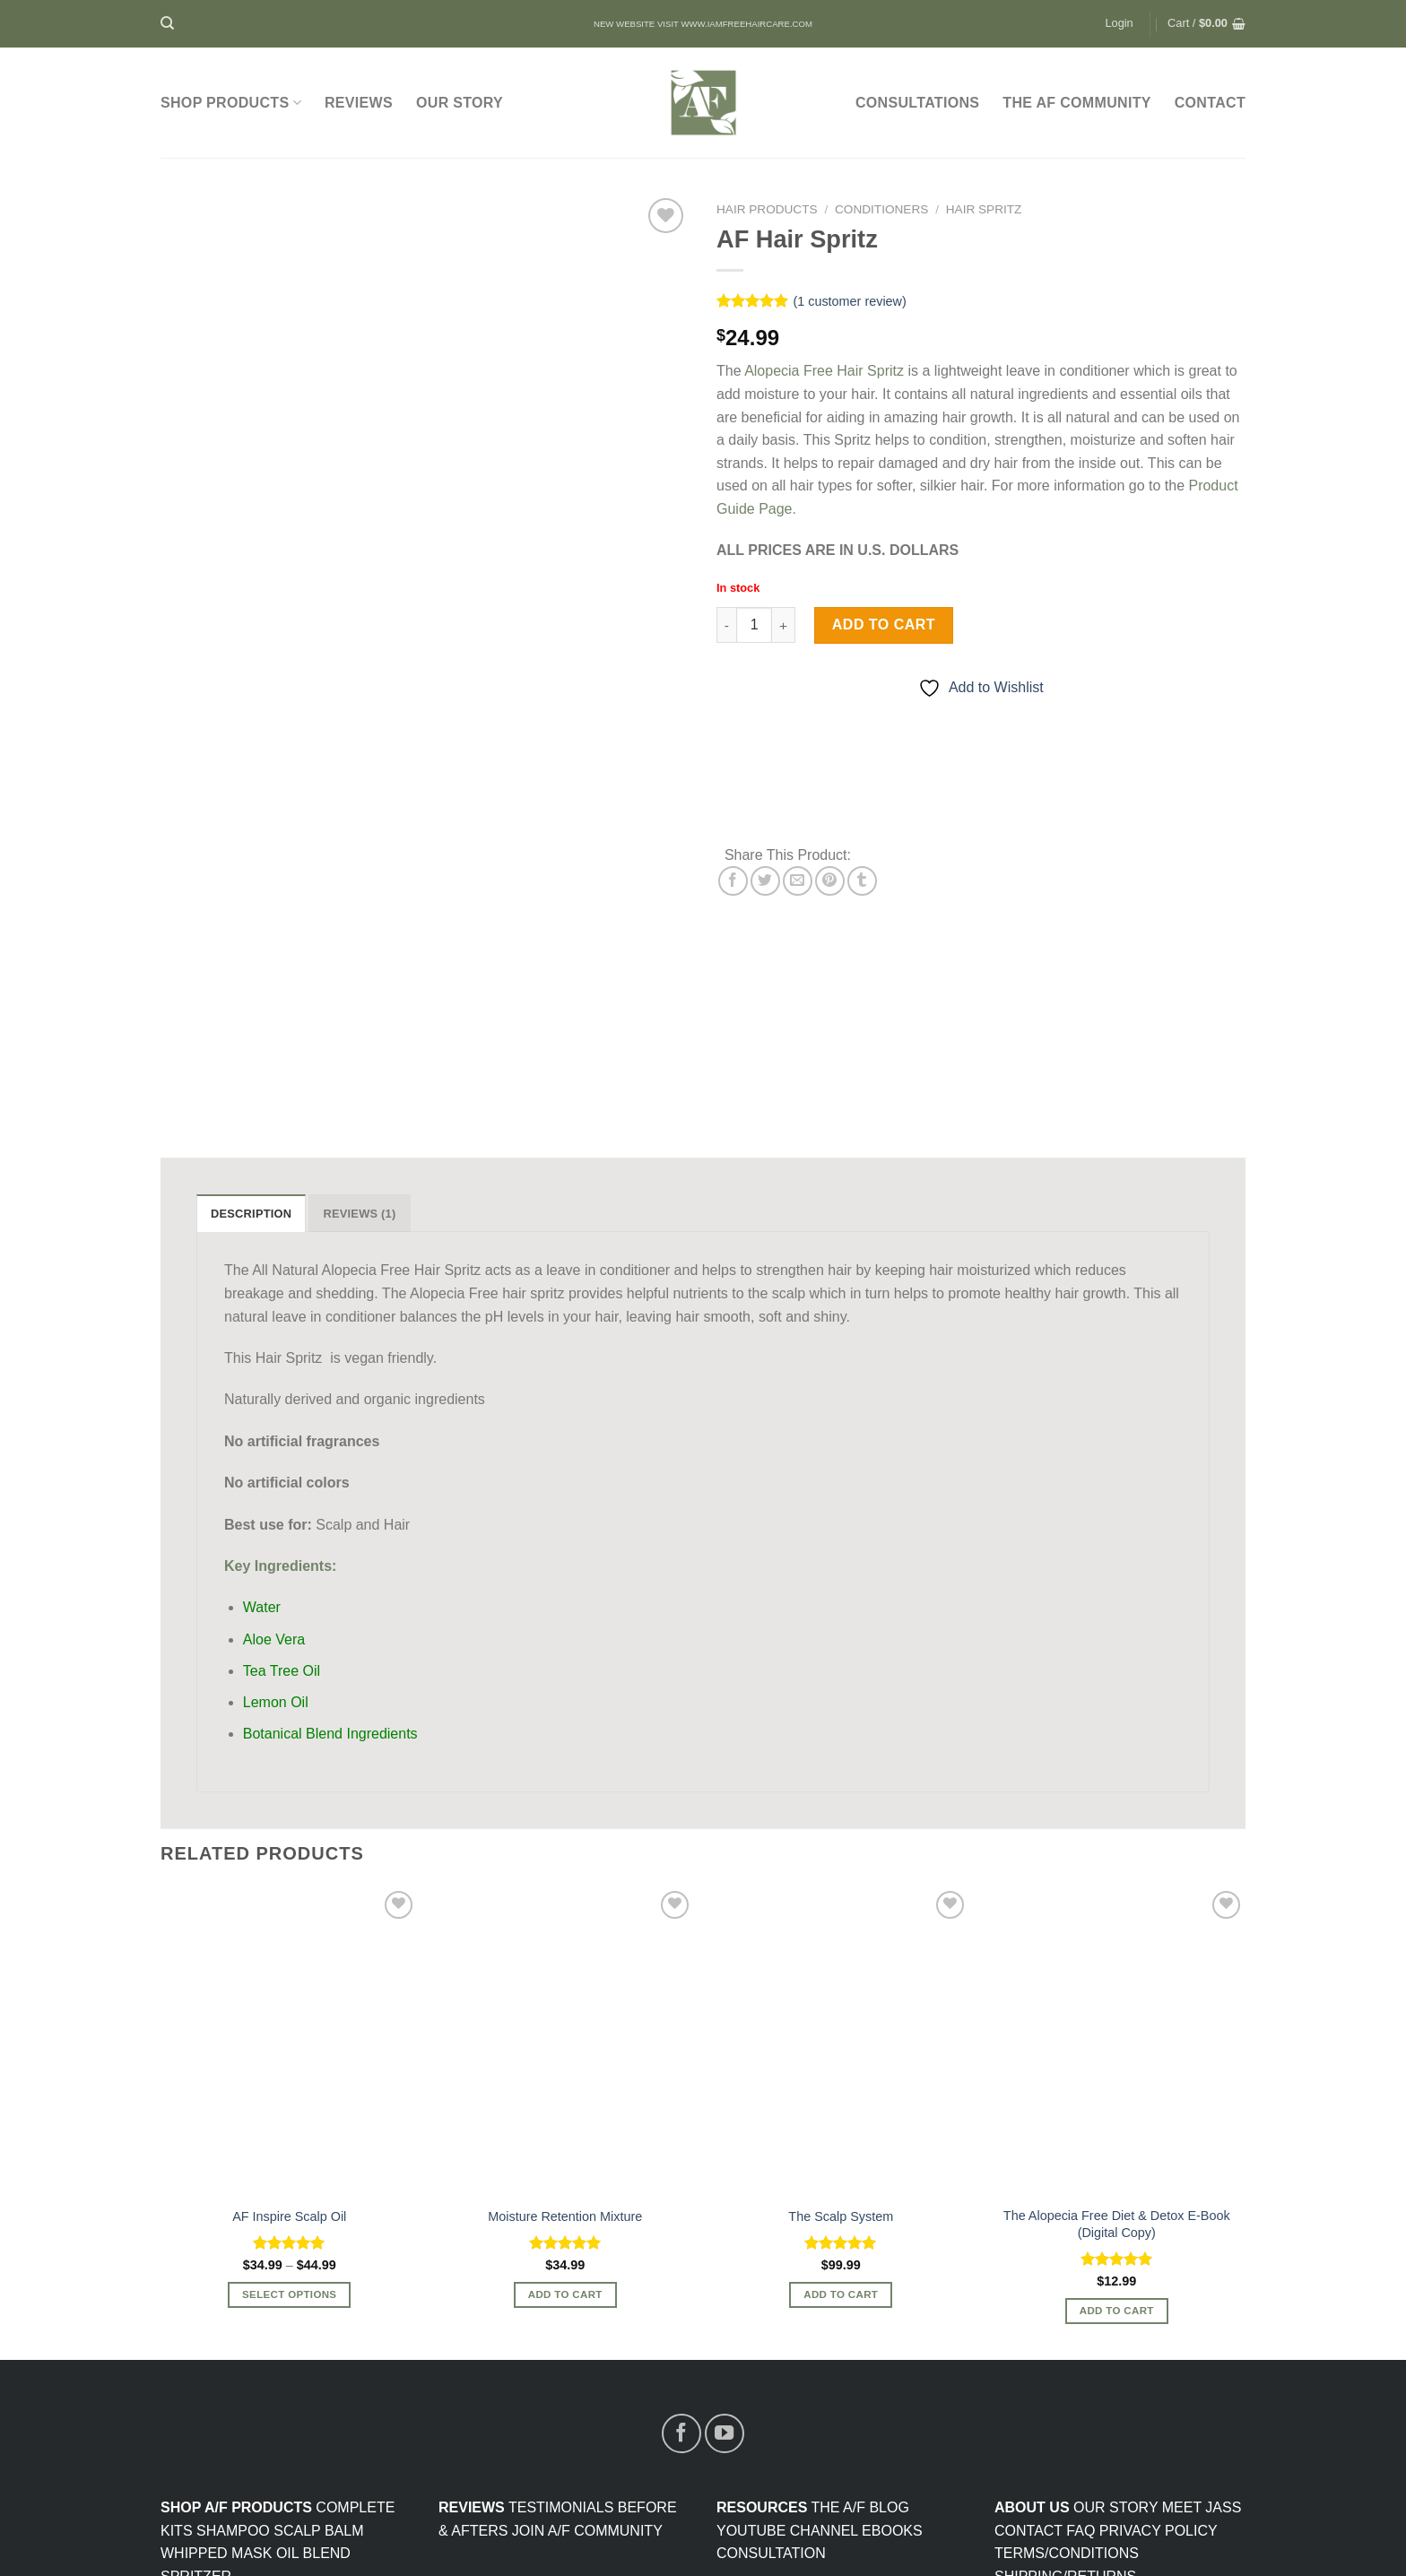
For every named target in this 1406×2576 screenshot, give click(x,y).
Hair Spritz (984, 209)
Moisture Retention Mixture (565, 2064)
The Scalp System (840, 2064)
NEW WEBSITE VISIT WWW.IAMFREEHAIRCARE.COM (703, 24)
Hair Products (767, 209)
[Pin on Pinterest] (830, 881)
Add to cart (883, 624)
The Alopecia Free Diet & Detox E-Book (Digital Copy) (1116, 2071)
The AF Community (1076, 102)
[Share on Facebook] (733, 881)
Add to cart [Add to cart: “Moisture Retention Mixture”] (565, 2142)
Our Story (459, 102)
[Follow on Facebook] (681, 2281)
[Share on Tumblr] (862, 881)
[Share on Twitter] (765, 881)
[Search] (167, 23)
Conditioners (881, 209)
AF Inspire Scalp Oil (289, 2064)
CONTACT (1210, 102)
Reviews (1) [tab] (359, 1061)
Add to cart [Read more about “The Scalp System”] (840, 2142)
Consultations (917, 102)
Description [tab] (251, 1061)
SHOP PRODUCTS (231, 102)
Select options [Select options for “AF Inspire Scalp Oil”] (289, 2142)
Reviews (359, 102)
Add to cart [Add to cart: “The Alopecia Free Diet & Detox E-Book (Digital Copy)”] (1117, 2158)
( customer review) (849, 301)
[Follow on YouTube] (724, 2281)
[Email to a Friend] (797, 881)
